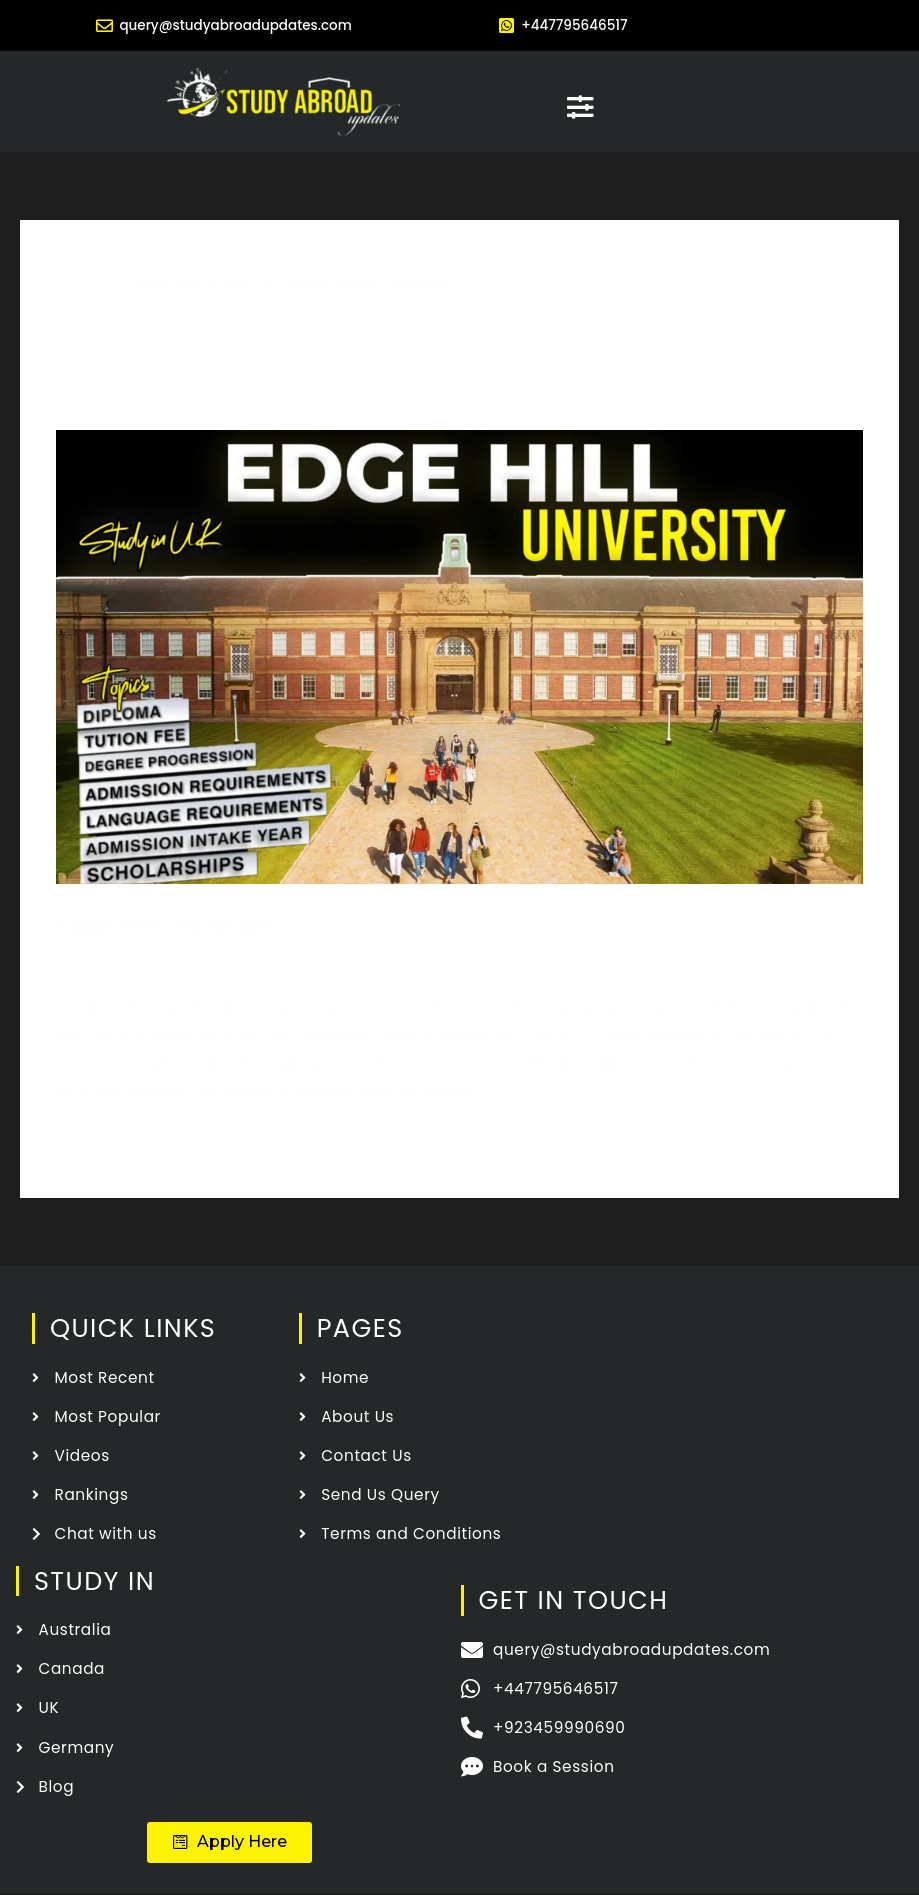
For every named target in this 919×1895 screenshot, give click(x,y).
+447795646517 (580, 24)
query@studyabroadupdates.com (236, 24)
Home (94, 281)
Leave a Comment (124, 959)
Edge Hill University (166, 924)
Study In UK (403, 959)
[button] (230, 1843)
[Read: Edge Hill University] (459, 654)
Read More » (103, 1142)
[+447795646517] (506, 25)
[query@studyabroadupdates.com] (92, 25)
